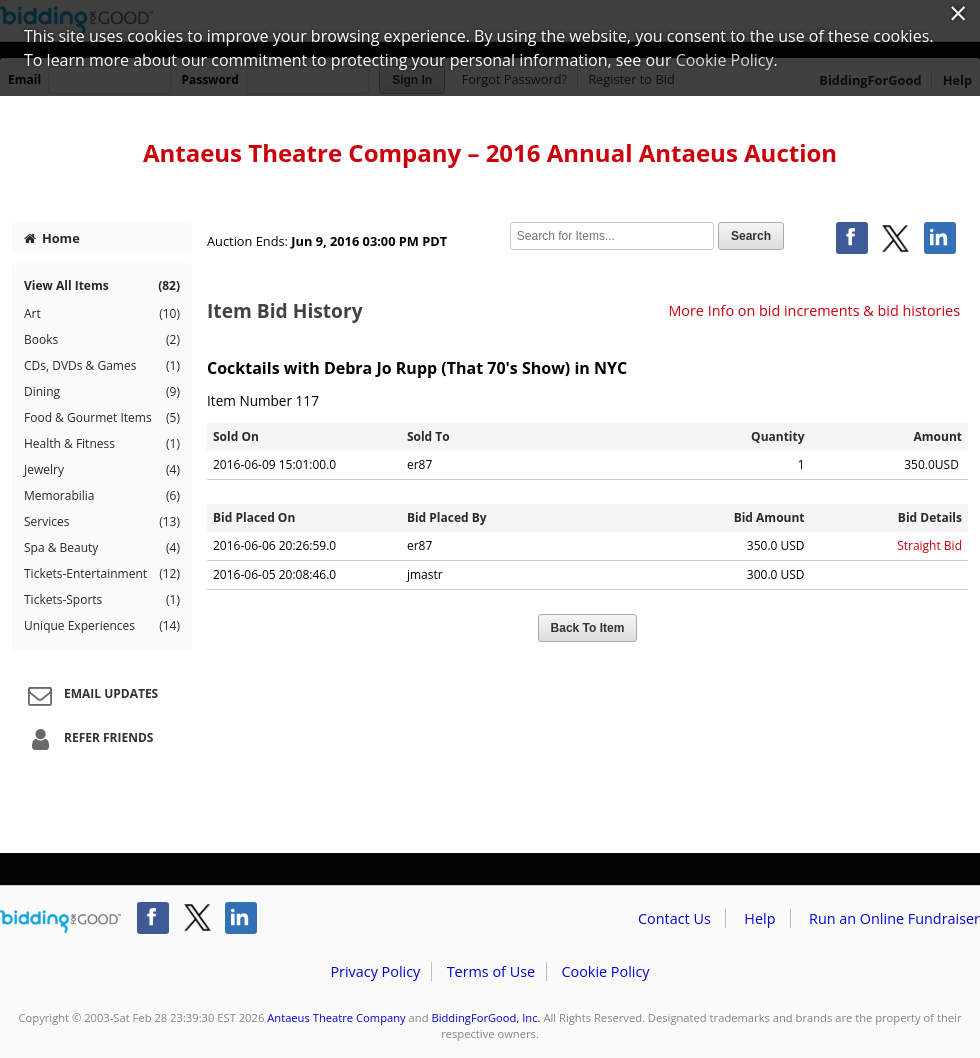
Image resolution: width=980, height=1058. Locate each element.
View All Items (102, 285)
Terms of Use (491, 971)
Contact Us (674, 918)
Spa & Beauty (102, 548)
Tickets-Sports (102, 600)
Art (102, 314)
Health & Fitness (102, 444)
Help (759, 918)
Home (52, 238)
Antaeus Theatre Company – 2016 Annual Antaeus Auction (490, 152)
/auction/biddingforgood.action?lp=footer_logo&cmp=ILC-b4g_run (60, 922)
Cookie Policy (605, 971)
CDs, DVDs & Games (102, 366)
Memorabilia (102, 496)
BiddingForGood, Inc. (485, 1017)
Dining (102, 392)
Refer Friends (87, 739)
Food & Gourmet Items (102, 418)
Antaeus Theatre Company (336, 1017)
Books (102, 340)
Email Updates (90, 695)
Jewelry (102, 470)
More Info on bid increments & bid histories (814, 310)
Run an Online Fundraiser (894, 918)
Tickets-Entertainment (102, 574)
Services (102, 522)
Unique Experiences (102, 626)
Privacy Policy (375, 971)
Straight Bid (929, 545)
